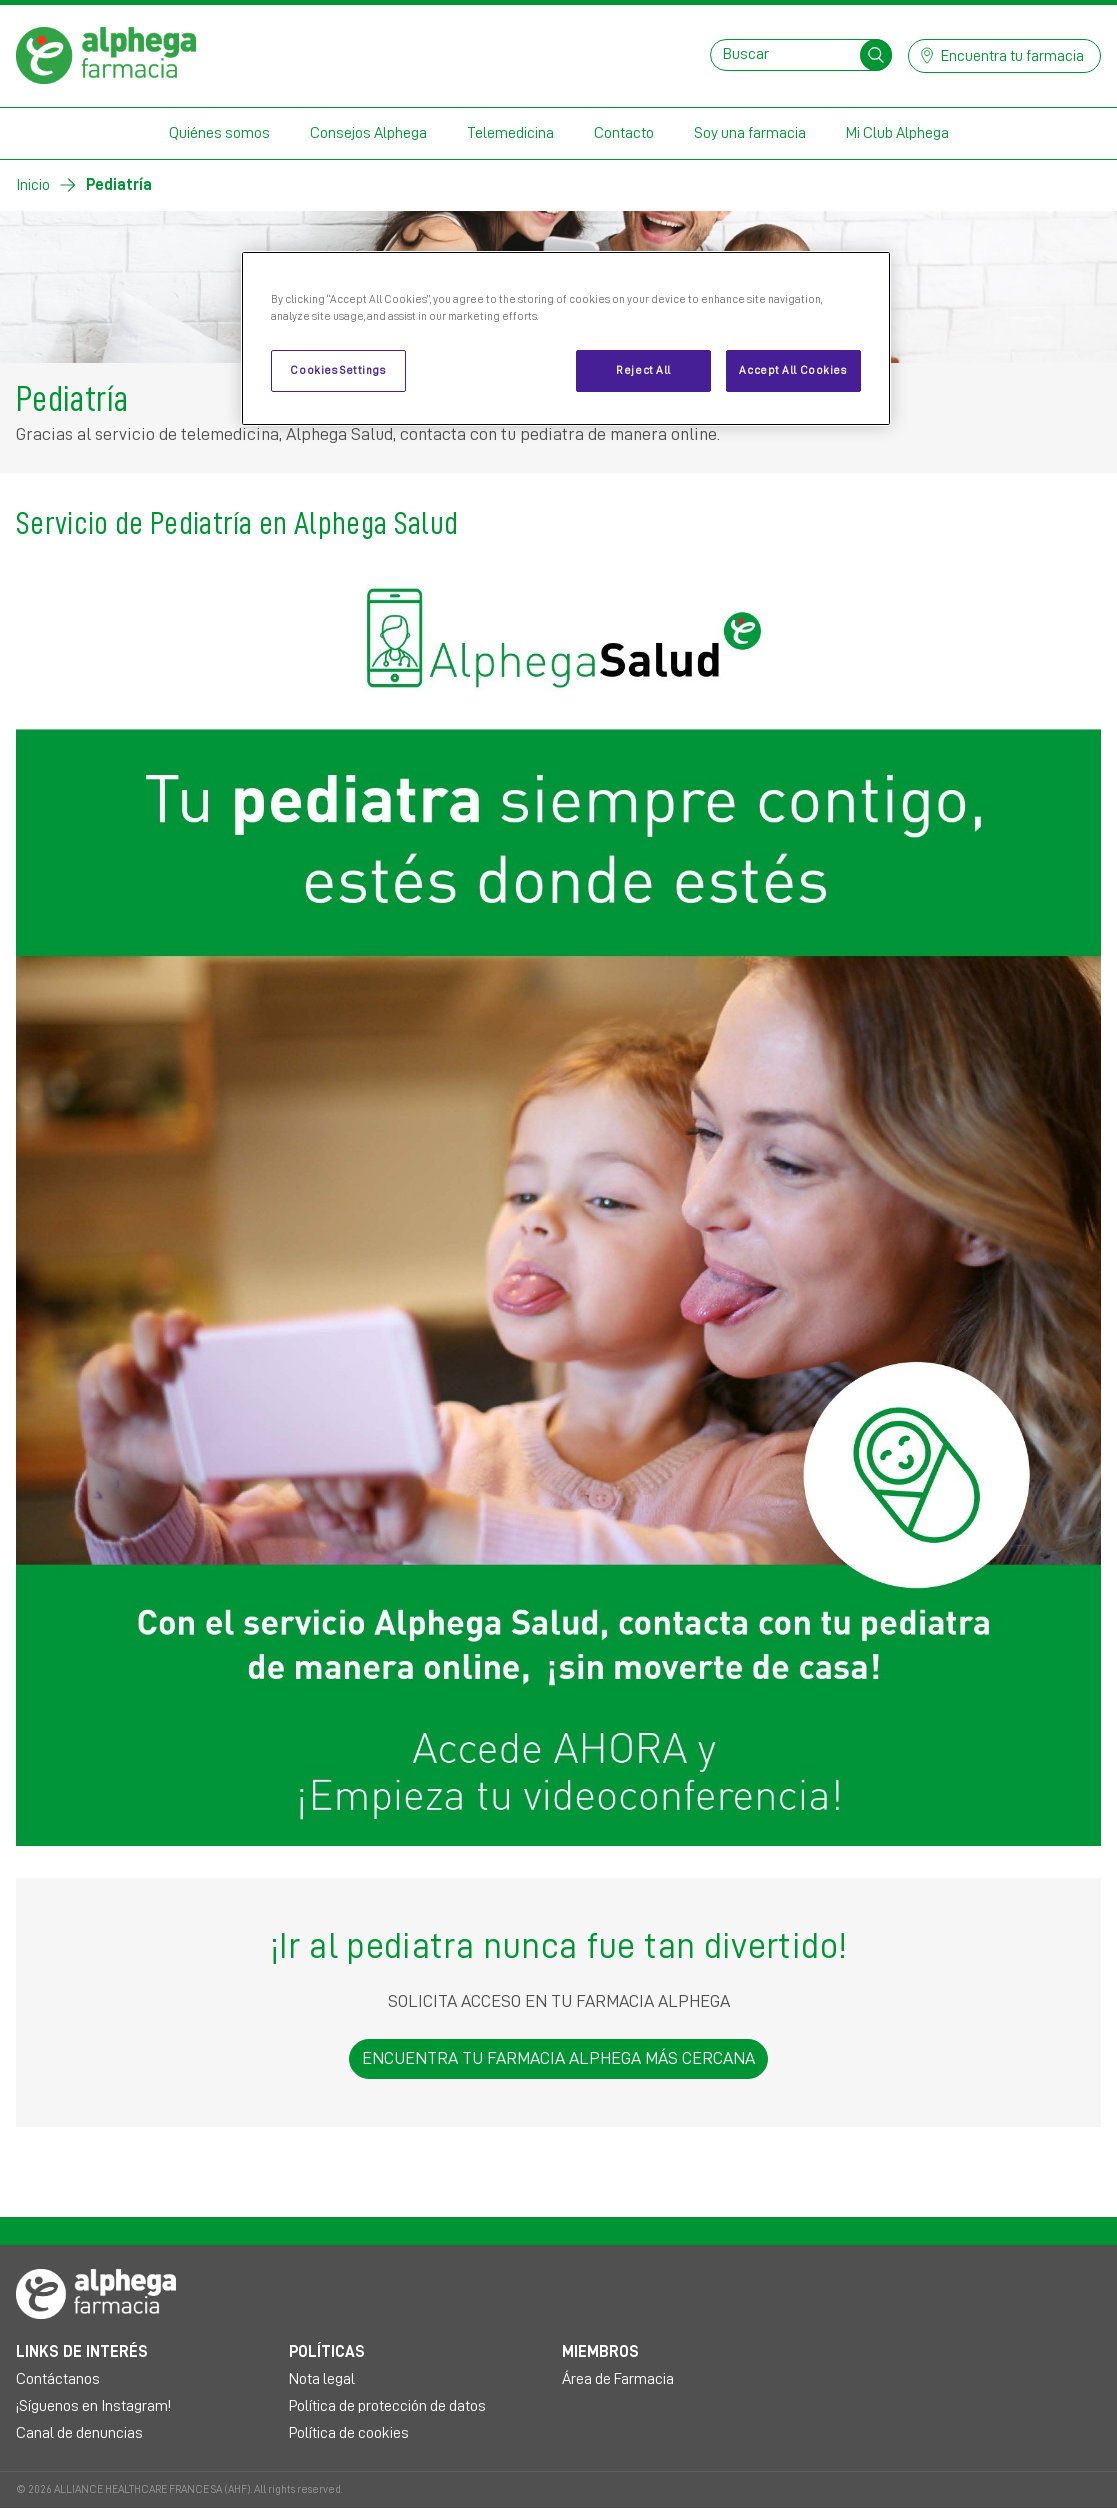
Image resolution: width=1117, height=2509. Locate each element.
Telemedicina (510, 133)
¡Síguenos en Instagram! (93, 2406)
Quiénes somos (219, 133)
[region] (566, 338)
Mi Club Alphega (897, 133)
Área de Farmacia (618, 2379)
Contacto (624, 133)
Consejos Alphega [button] (368, 133)
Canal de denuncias (79, 2433)
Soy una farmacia (750, 133)
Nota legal (322, 2379)
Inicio (33, 185)
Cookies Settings (337, 370)
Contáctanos (58, 2379)
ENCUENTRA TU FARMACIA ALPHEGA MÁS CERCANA (558, 2058)
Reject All (643, 370)
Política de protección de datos (387, 2406)
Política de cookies (349, 2433)
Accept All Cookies (792, 370)
